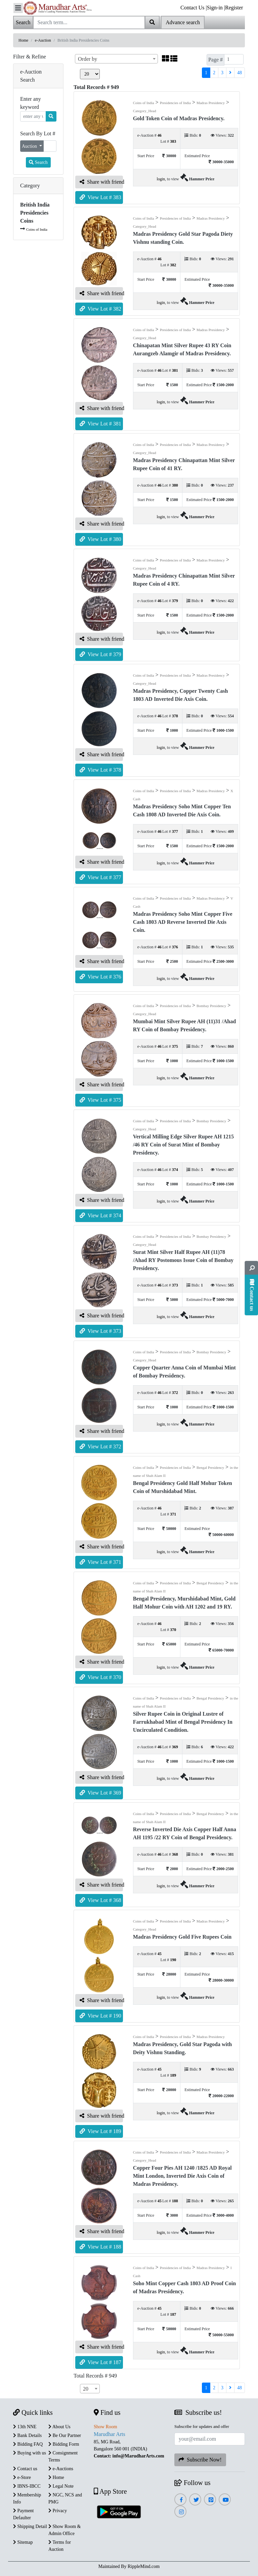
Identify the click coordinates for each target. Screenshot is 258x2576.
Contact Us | (193, 7)
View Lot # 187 (100, 2362)
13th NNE (25, 2426)
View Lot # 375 (100, 1100)
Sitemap (23, 2542)
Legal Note (61, 2486)
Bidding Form (63, 2444)
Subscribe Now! (200, 2459)
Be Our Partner (64, 2435)
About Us (59, 2426)
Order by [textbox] (87, 59)
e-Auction (43, 40)
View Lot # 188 (100, 2247)
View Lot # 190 (100, 2016)
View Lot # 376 (100, 977)
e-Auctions (60, 2468)
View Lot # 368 (100, 1900)
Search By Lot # (37, 133)
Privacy (57, 2510)
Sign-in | (216, 7)
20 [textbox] (85, 2389)
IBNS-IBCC (27, 2486)
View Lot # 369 (100, 1793)
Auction (30, 146)
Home (23, 40)
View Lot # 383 (100, 197)
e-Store (22, 2477)
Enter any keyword (30, 103)
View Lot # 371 (100, 1562)
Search (38, 162)
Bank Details (27, 2435)
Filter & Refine (29, 56)
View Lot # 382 (100, 309)
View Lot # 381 (100, 423)
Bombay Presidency (211, 1006)
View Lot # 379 (100, 654)
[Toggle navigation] (18, 8)
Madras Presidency (211, 103)
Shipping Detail (30, 2526)
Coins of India (36, 229)
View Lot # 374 (100, 1215)
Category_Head (144, 111)
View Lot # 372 (100, 1446)
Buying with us (29, 2452)
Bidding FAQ (28, 2444)
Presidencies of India (175, 103)
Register (234, 7)
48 (239, 72)
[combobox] (116, 58)
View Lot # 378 (100, 770)
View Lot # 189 (100, 2131)
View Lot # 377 (100, 877)
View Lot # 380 (100, 539)
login (161, 179)
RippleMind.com (144, 2566)
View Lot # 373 (100, 1331)
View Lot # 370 (100, 1677)
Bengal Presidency (210, 1467)
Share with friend (101, 182)
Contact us (25, 2468)
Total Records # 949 (95, 2376)
